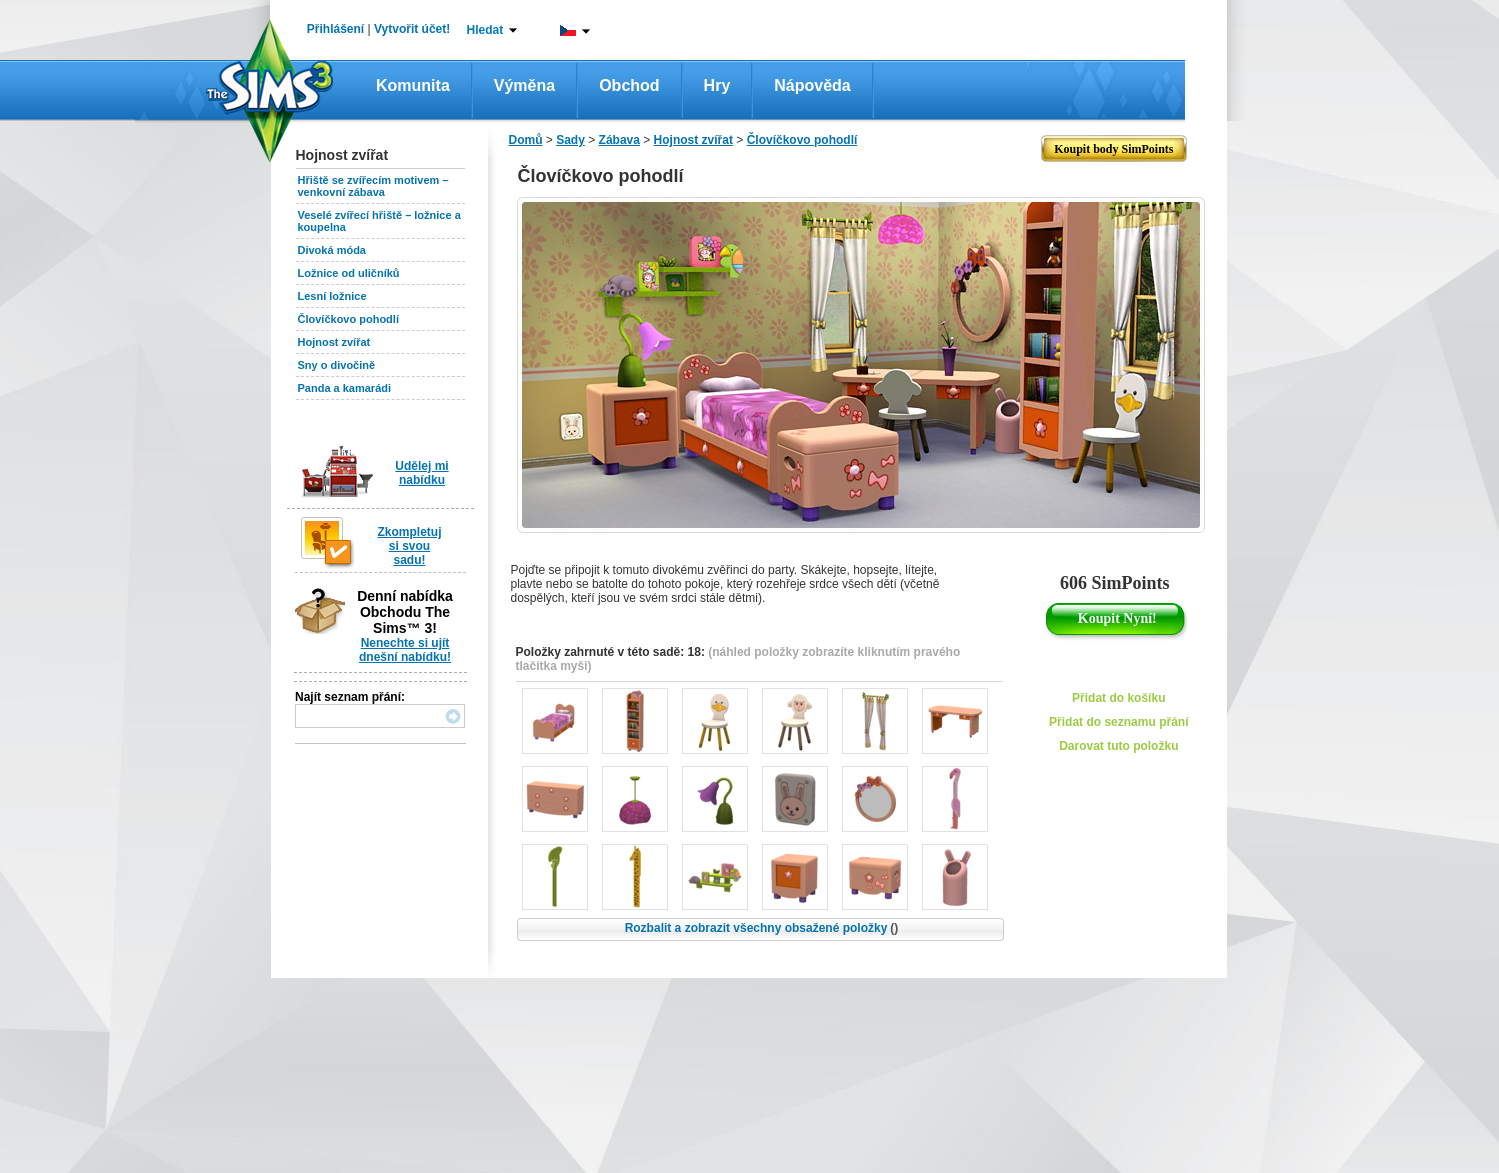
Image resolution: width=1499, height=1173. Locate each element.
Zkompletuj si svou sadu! (409, 546)
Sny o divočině (337, 365)
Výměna (524, 85)
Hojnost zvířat (334, 342)
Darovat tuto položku (1118, 746)
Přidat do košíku (1118, 698)
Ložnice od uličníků (349, 273)
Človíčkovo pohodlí (348, 319)
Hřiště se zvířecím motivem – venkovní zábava (373, 186)
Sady (570, 140)
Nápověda (812, 85)
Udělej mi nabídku (421, 473)
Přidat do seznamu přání (1118, 722)
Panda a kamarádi (345, 388)
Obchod (629, 85)
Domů (526, 140)
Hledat (485, 30)
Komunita (413, 85)
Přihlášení (335, 29)
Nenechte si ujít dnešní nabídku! (405, 650)
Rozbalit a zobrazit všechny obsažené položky (762, 928)
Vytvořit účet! (412, 29)
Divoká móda (332, 250)
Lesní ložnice (332, 296)
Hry (717, 85)
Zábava (619, 140)
